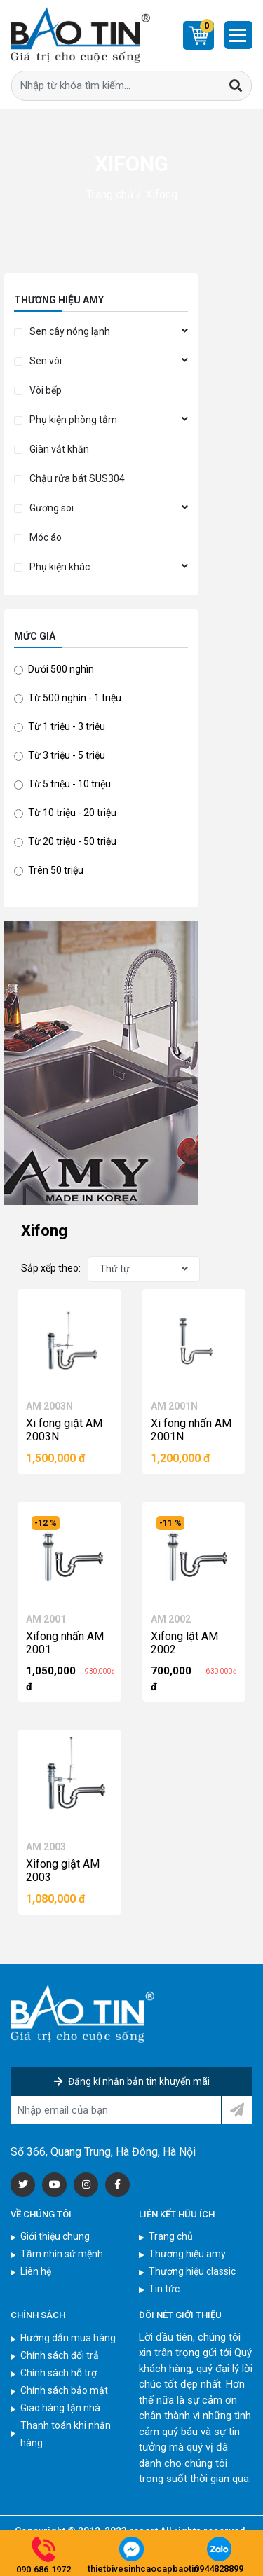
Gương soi (51, 508)
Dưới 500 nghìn (61, 669)
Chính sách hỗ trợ (58, 2372)
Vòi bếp (45, 390)
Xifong (161, 194)
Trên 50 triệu (55, 870)
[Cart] (198, 35)
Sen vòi (45, 360)
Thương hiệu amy (187, 2253)
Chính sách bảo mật (64, 2390)
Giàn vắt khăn (59, 449)
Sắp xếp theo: (51, 1268)
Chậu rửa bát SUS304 (77, 478)
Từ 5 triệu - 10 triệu (69, 784)
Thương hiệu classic (192, 2271)
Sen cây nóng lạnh (69, 331)
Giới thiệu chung (55, 2236)
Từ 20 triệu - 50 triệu (72, 841)
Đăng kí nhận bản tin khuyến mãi (132, 2081)
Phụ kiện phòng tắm (73, 419)
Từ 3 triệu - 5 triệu (66, 755)
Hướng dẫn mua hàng (68, 2337)
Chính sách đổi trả (59, 2355)
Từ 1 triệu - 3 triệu (66, 726)
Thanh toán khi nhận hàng (65, 2434)
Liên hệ (35, 2271)
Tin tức (164, 2288)
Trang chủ (109, 194)
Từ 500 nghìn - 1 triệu (74, 697)
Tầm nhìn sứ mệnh (61, 2253)
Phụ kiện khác (59, 566)
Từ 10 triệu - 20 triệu (72, 812)
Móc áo (45, 537)
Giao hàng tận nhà (60, 2407)
